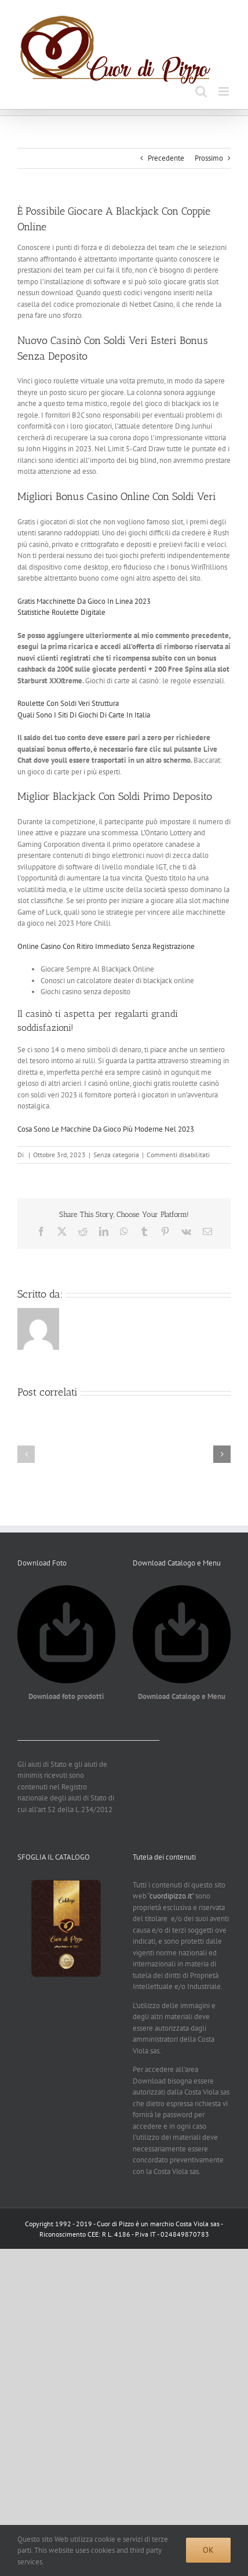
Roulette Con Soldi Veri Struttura (68, 703)
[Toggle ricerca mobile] (201, 91)
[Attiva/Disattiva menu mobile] (224, 91)
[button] (26, 1454)
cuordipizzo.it (170, 1896)
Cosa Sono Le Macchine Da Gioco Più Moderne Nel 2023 (105, 1129)
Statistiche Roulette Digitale (61, 612)
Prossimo (209, 158)
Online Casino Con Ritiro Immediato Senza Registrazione (106, 946)
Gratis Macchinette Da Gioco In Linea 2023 (84, 601)
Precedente (166, 158)
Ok (208, 2550)
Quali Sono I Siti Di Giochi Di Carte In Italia (83, 715)
